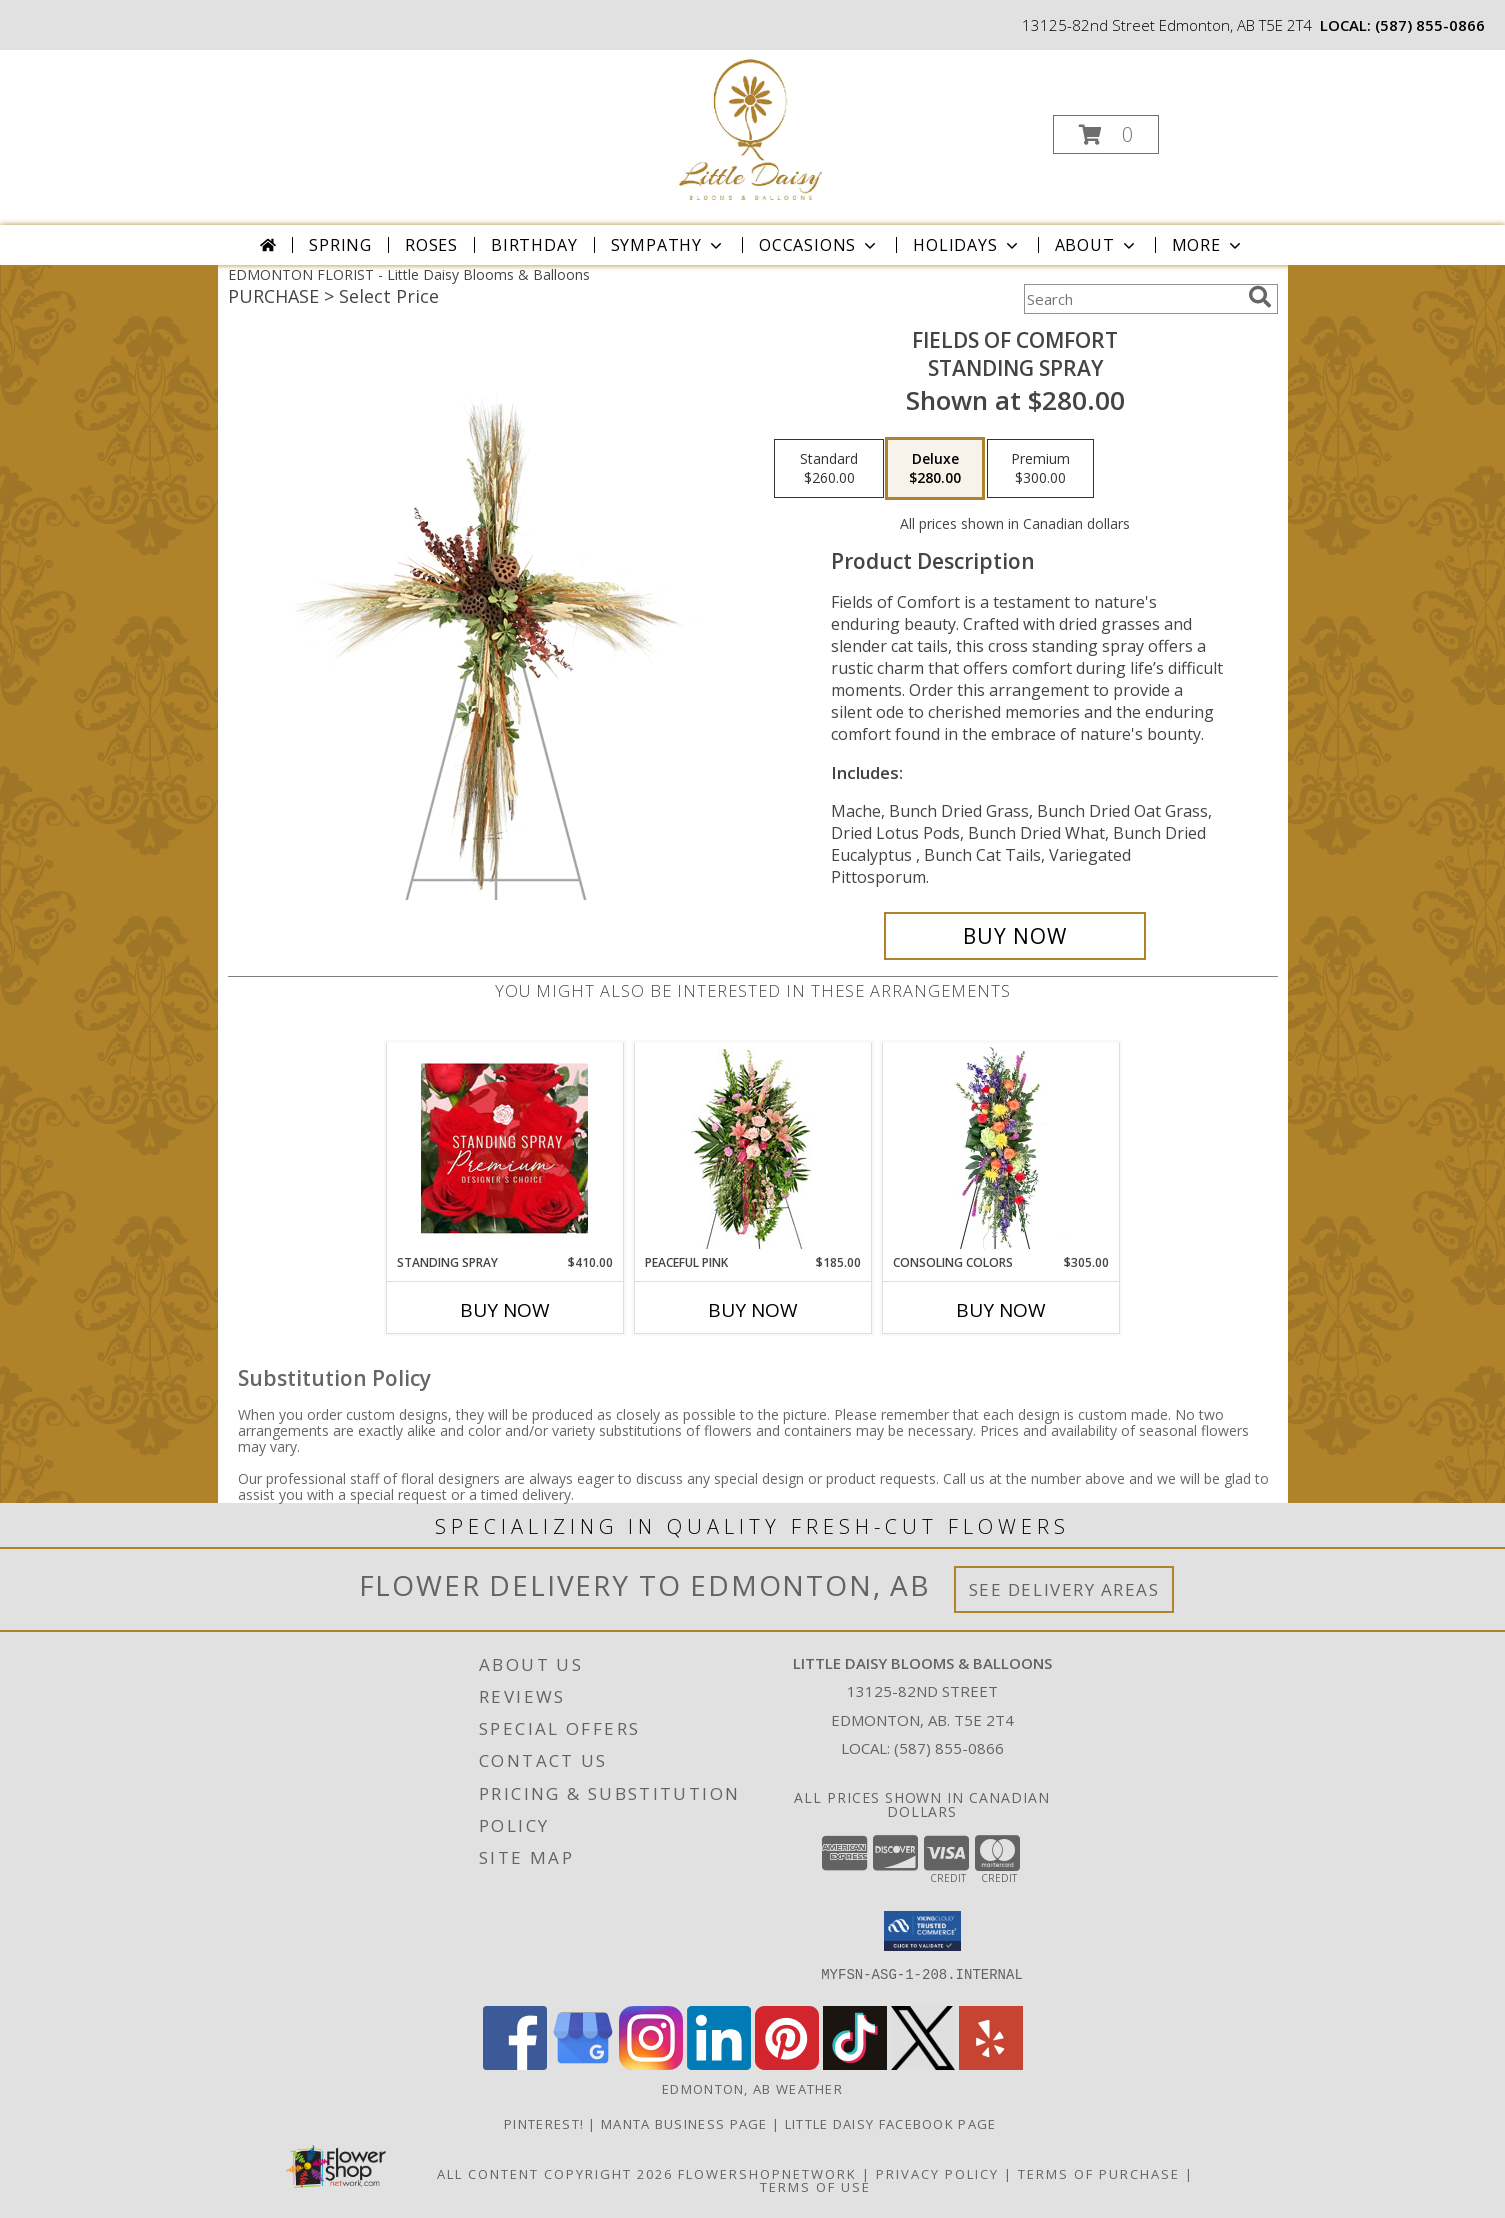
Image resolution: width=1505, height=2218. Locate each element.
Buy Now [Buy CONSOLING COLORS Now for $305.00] (1001, 1310)
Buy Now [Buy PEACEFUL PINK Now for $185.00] (753, 1310)
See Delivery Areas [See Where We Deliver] (1064, 1589)
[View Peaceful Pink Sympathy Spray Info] (752, 1148)
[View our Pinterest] (787, 2064)
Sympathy (668, 245)
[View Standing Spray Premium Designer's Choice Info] (504, 1148)
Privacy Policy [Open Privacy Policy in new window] (937, 2174)
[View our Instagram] (651, 2064)
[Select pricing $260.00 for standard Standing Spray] (829, 469)
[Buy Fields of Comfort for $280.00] (1015, 936)
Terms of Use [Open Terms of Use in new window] (815, 2187)
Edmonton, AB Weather (752, 2089)
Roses (431, 245)
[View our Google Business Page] (583, 2064)
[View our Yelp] (991, 2064)
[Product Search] (1132, 299)
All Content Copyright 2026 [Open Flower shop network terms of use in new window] (555, 2174)
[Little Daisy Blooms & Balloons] (750, 128)
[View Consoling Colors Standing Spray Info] (1000, 1148)
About (1097, 245)
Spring (340, 245)
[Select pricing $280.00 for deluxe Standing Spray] (935, 469)
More (1208, 245)
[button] (1106, 134)
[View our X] (923, 2064)
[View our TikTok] (855, 2064)
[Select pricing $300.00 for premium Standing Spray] (1040, 469)
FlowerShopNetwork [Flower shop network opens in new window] (767, 2174)
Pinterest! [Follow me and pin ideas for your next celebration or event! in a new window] (546, 2124)
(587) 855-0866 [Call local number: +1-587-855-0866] (1430, 25)
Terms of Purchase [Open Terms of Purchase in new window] (1099, 2174)
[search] (1260, 297)
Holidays (967, 245)
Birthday (534, 245)
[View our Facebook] (515, 2064)
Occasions (819, 245)
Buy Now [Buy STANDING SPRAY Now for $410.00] (505, 1310)
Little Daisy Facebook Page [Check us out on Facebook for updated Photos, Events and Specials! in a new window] (893, 2124)
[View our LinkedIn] (719, 2064)
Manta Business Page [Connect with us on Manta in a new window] (686, 2124)
